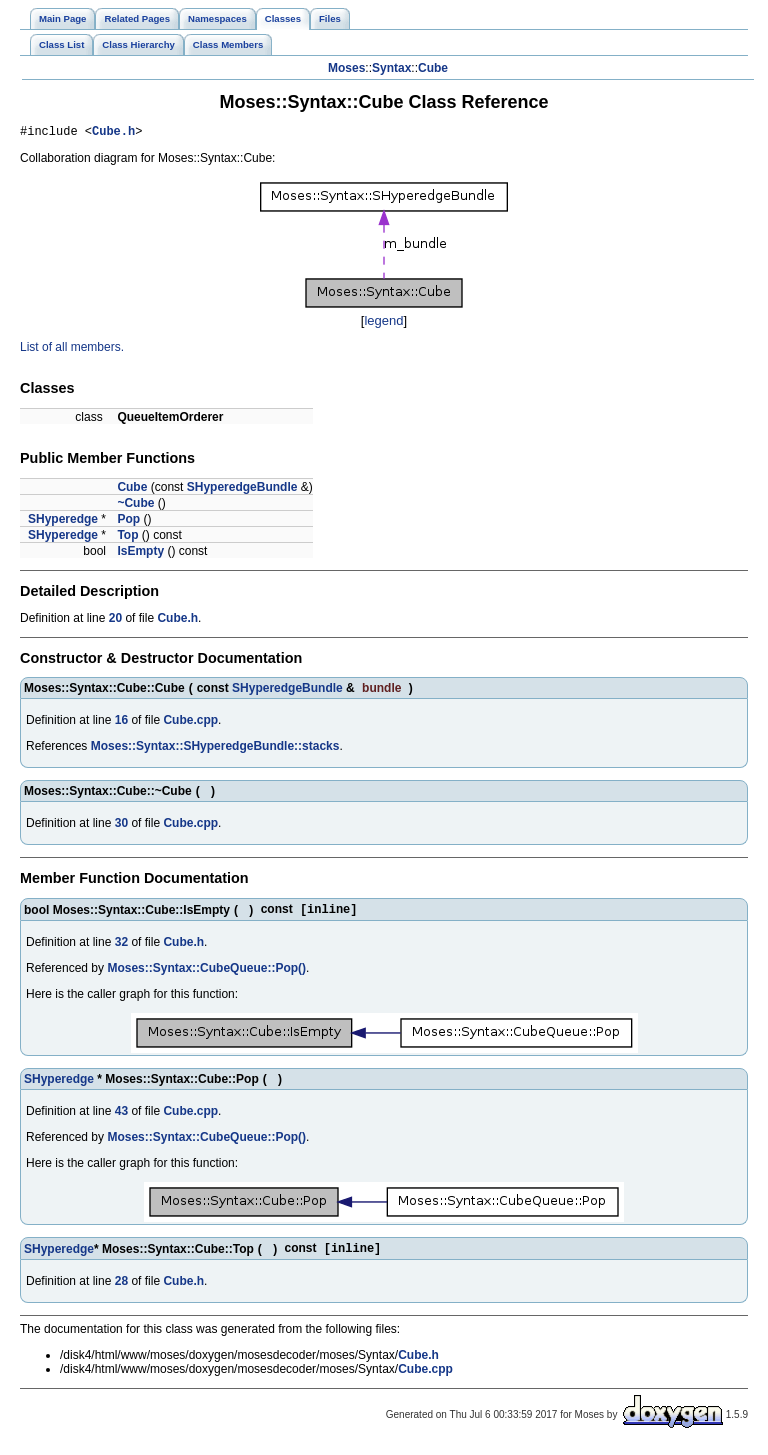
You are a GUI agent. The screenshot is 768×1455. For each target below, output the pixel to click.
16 (121, 723)
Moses (346, 68)
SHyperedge (63, 522)
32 (121, 947)
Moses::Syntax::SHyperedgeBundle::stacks (215, 749)
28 (121, 1288)
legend (383, 323)
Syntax (391, 68)
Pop (128, 522)
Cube (433, 68)
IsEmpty (140, 554)
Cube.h (113, 133)
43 (121, 1116)
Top (127, 538)
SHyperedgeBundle (242, 490)
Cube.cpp (190, 723)
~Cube (135, 506)
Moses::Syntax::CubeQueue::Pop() (206, 973)
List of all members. (72, 350)
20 (115, 621)
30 (121, 826)
